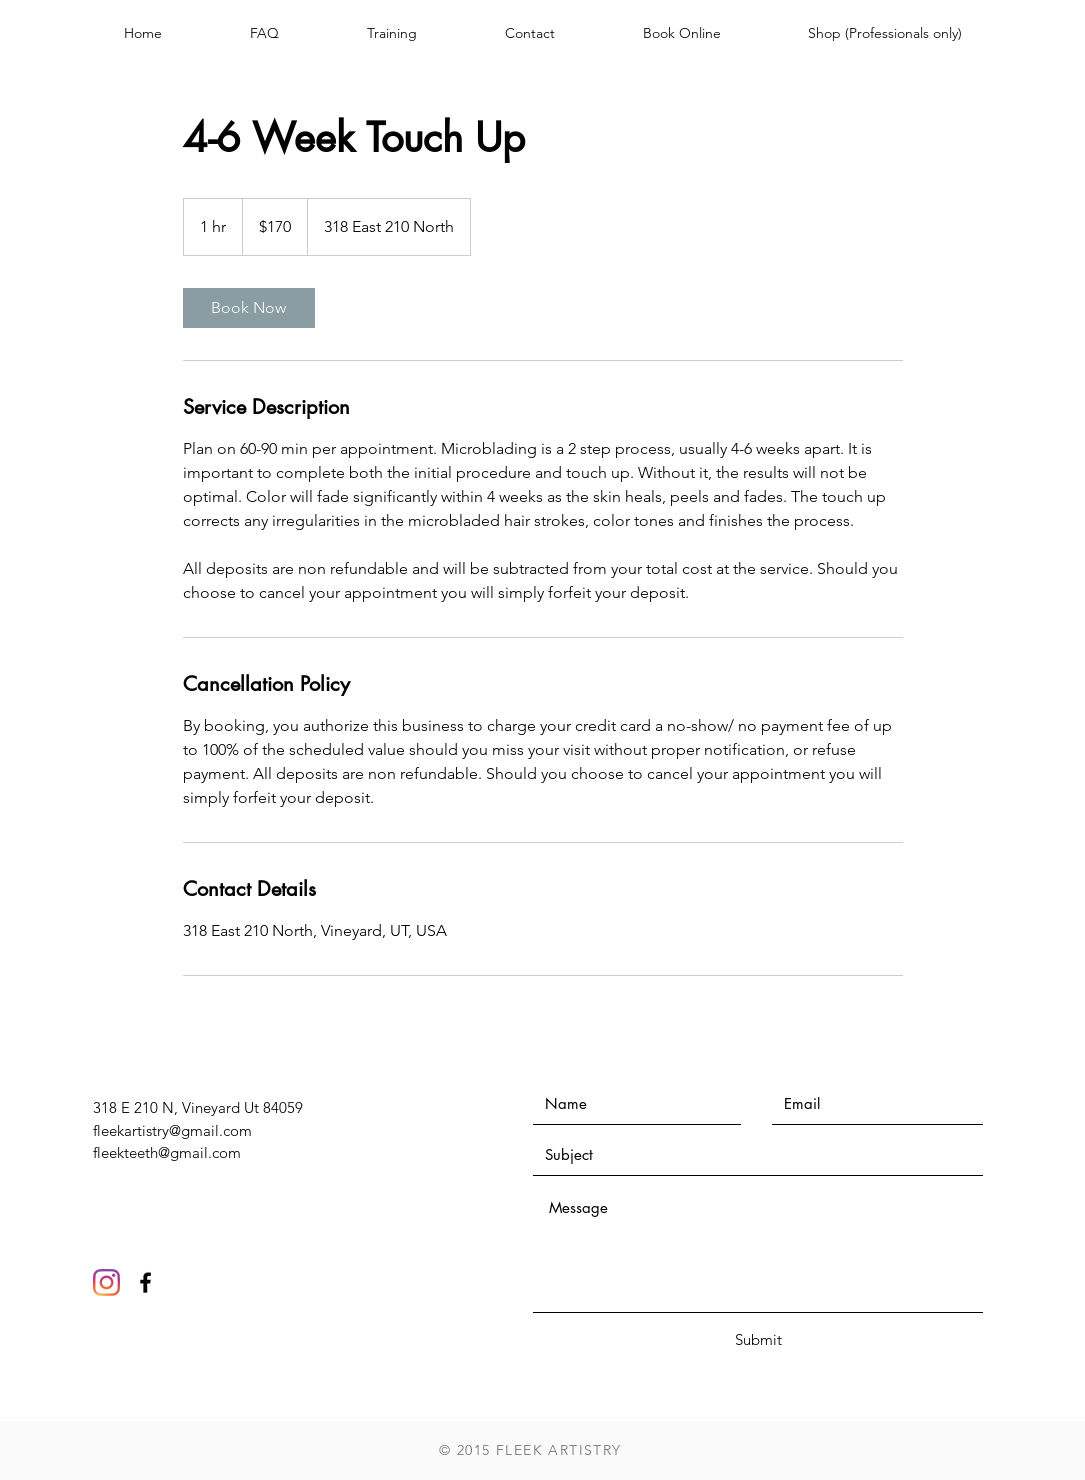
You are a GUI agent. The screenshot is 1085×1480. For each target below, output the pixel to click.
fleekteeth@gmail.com (167, 1152)
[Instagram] (106, 1282)
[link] (249, 308)
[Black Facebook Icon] (145, 1282)
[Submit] (759, 1339)
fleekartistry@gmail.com (172, 1130)
